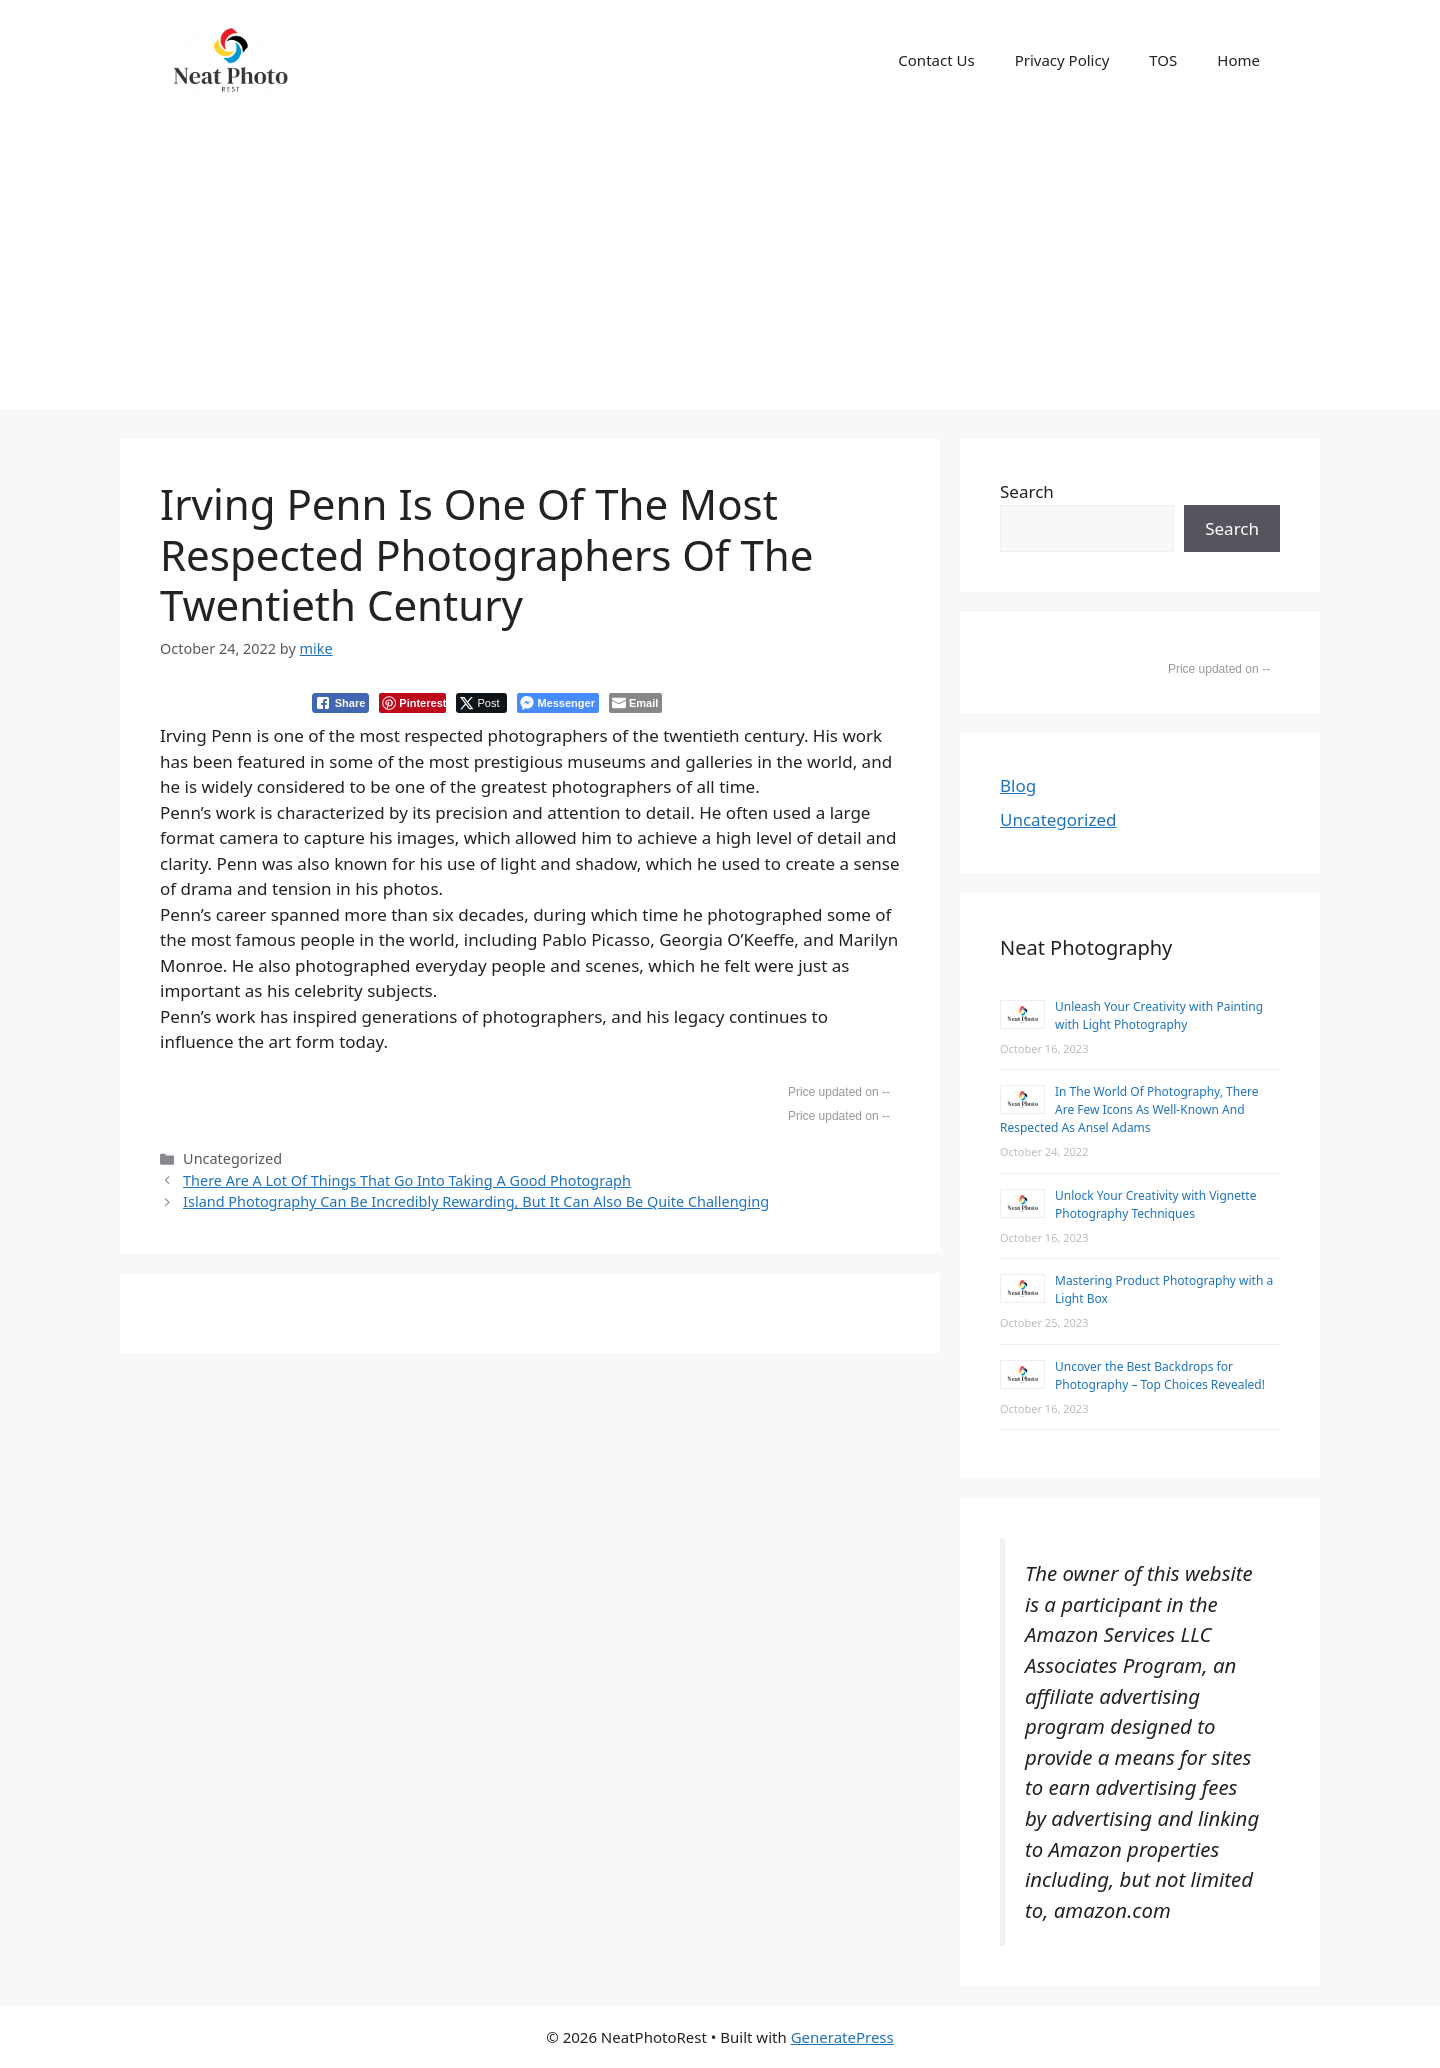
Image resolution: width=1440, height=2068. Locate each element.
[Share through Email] (635, 703)
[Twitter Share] (481, 703)
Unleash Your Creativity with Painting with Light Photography (1159, 1015)
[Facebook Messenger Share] (557, 703)
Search (1027, 491)
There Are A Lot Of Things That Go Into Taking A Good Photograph (407, 1180)
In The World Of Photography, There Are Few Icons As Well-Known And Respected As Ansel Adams (1129, 1109)
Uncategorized (1058, 819)
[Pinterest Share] (412, 703)
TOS (1163, 60)
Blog (1018, 785)
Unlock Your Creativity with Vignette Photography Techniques (1155, 1204)
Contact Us (936, 60)
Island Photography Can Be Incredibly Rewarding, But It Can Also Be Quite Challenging (476, 1201)
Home (1238, 60)
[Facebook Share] (341, 703)
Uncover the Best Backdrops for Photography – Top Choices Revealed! (1160, 1375)
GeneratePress (842, 2037)
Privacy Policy (1062, 60)
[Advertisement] (720, 269)
